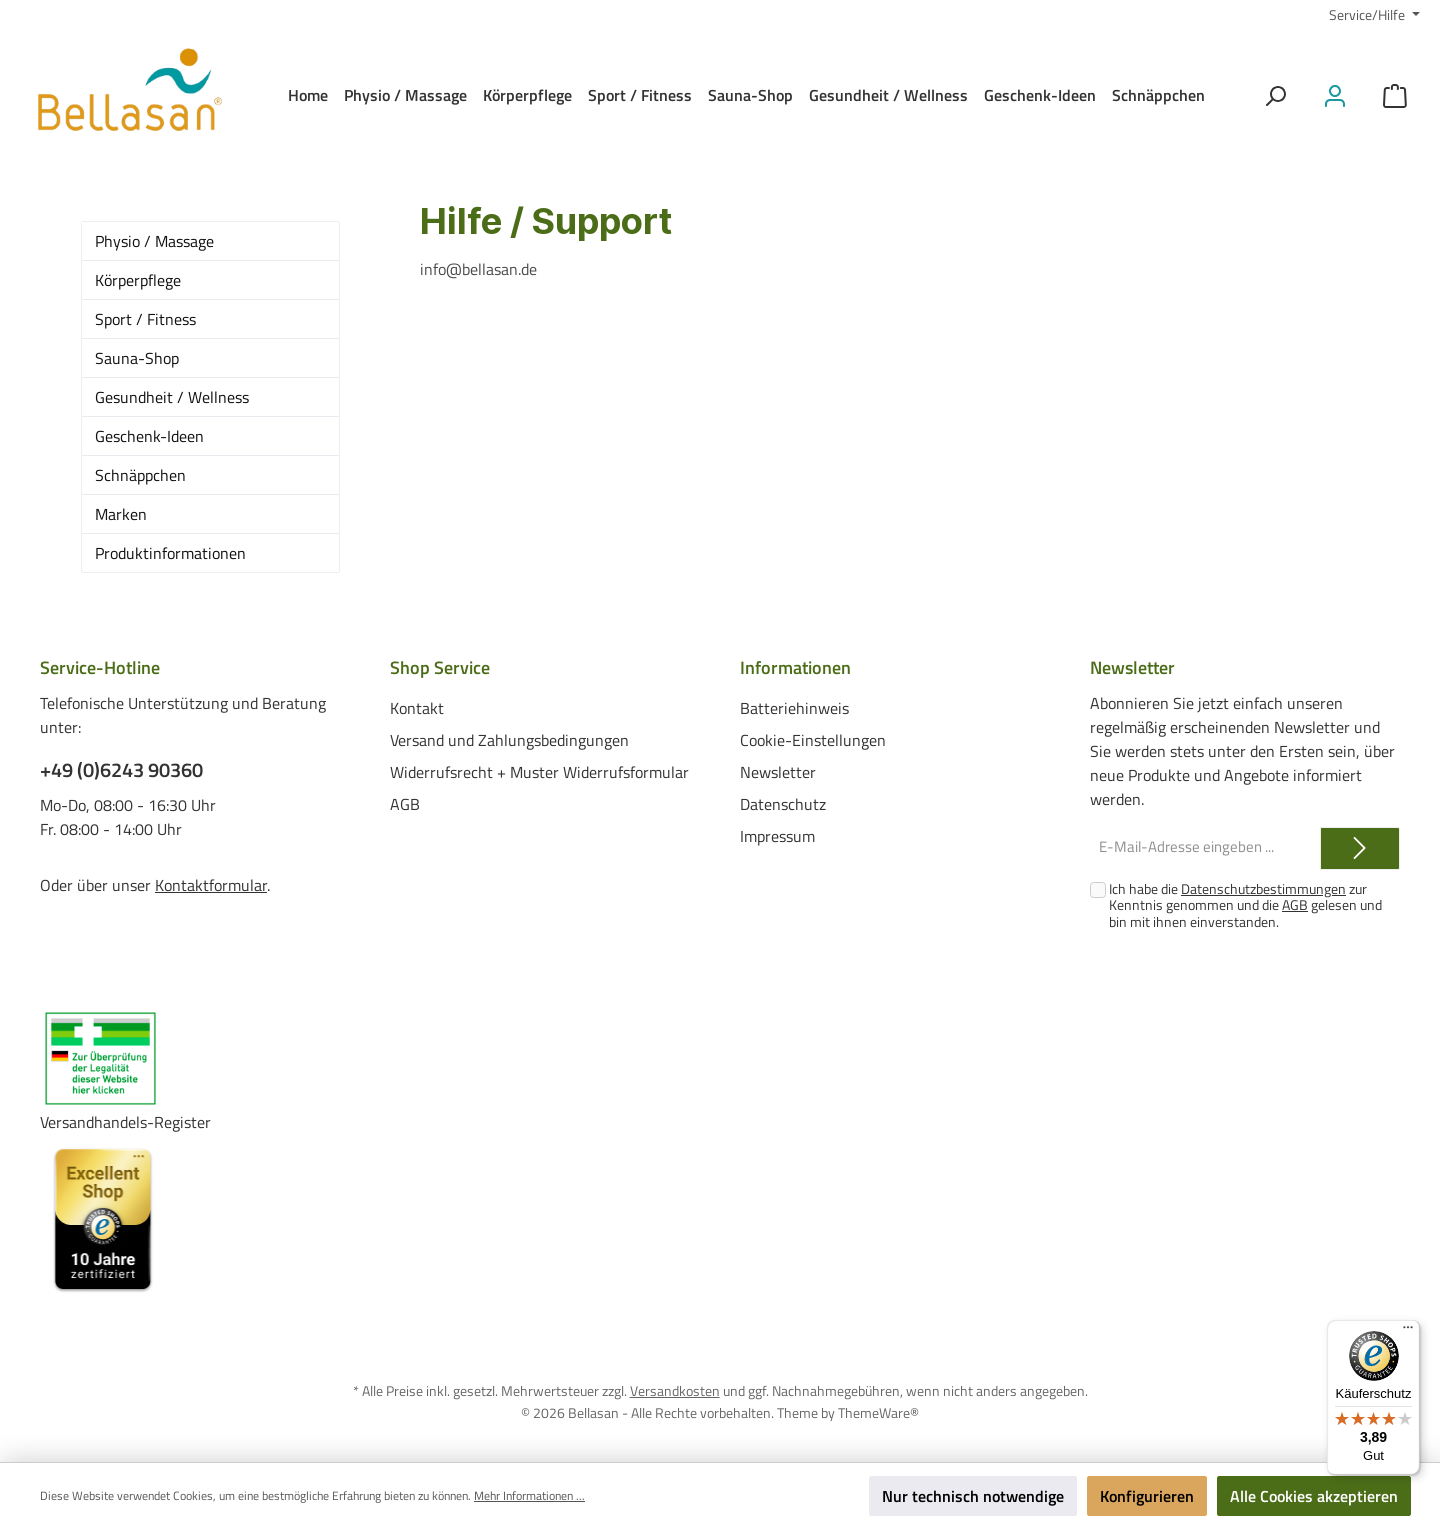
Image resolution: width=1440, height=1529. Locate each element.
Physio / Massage (154, 241)
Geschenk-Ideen (149, 436)
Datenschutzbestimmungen (1263, 888)
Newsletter (778, 771)
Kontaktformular (211, 885)
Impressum (777, 835)
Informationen (795, 667)
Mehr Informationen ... (529, 1496)
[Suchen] (1275, 95)
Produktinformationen (170, 553)
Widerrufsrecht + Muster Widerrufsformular (539, 771)
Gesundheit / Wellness (172, 397)
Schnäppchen (140, 475)
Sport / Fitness (145, 319)
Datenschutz (783, 803)
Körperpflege (138, 280)
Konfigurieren (1147, 1496)
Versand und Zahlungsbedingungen (509, 739)
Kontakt (417, 707)
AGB (405, 803)
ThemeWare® (878, 1411)
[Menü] (1408, 1332)
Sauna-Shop (137, 358)
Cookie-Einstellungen (813, 739)
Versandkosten (675, 1390)
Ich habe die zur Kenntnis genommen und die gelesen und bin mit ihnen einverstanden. (1245, 905)
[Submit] (1360, 848)
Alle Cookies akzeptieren (1314, 1496)
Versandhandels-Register (125, 1122)
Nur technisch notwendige (973, 1496)
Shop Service (440, 667)
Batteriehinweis (794, 707)
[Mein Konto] (1335, 95)
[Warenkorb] (1395, 95)
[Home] (308, 95)
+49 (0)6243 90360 (121, 770)
